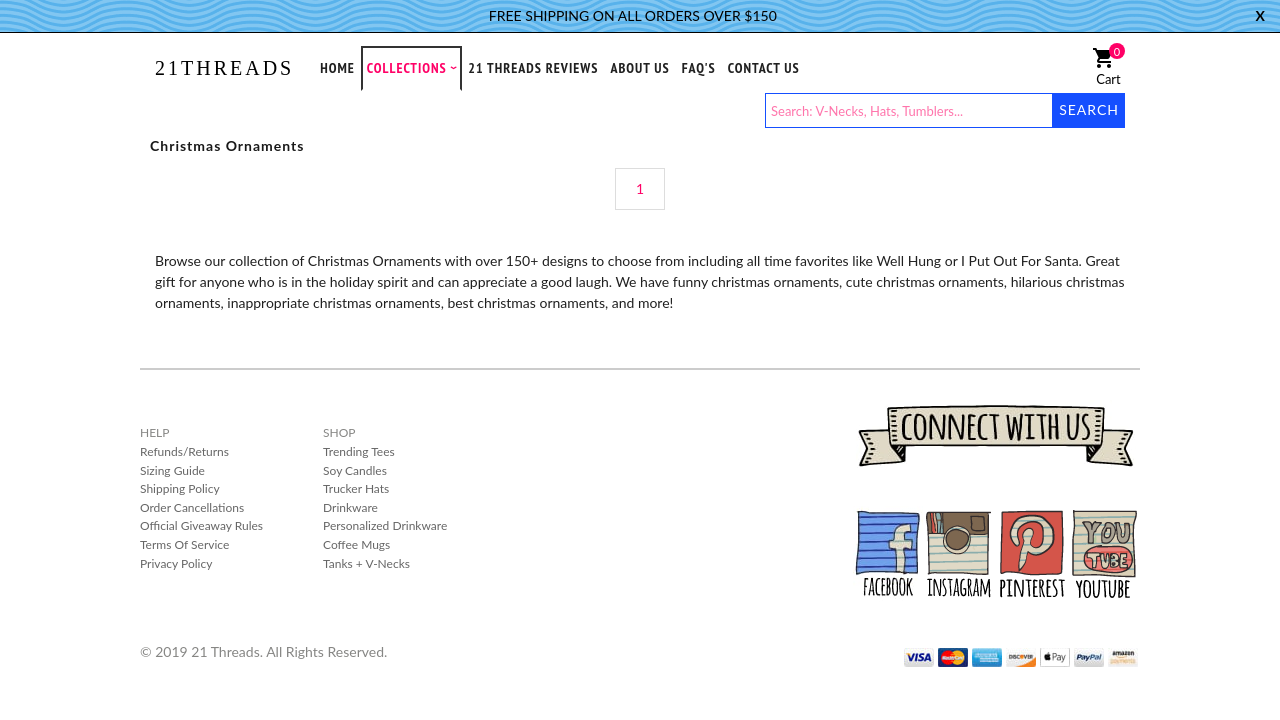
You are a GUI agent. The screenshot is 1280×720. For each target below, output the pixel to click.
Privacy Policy (176, 563)
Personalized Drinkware (385, 525)
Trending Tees (359, 451)
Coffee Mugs (356, 544)
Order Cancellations (192, 507)
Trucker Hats (356, 488)
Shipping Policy (180, 488)
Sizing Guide (172, 470)
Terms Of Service (184, 544)
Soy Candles (355, 470)
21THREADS (224, 68)
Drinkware (350, 507)
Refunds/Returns (184, 451)
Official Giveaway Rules (201, 525)
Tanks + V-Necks (366, 563)
